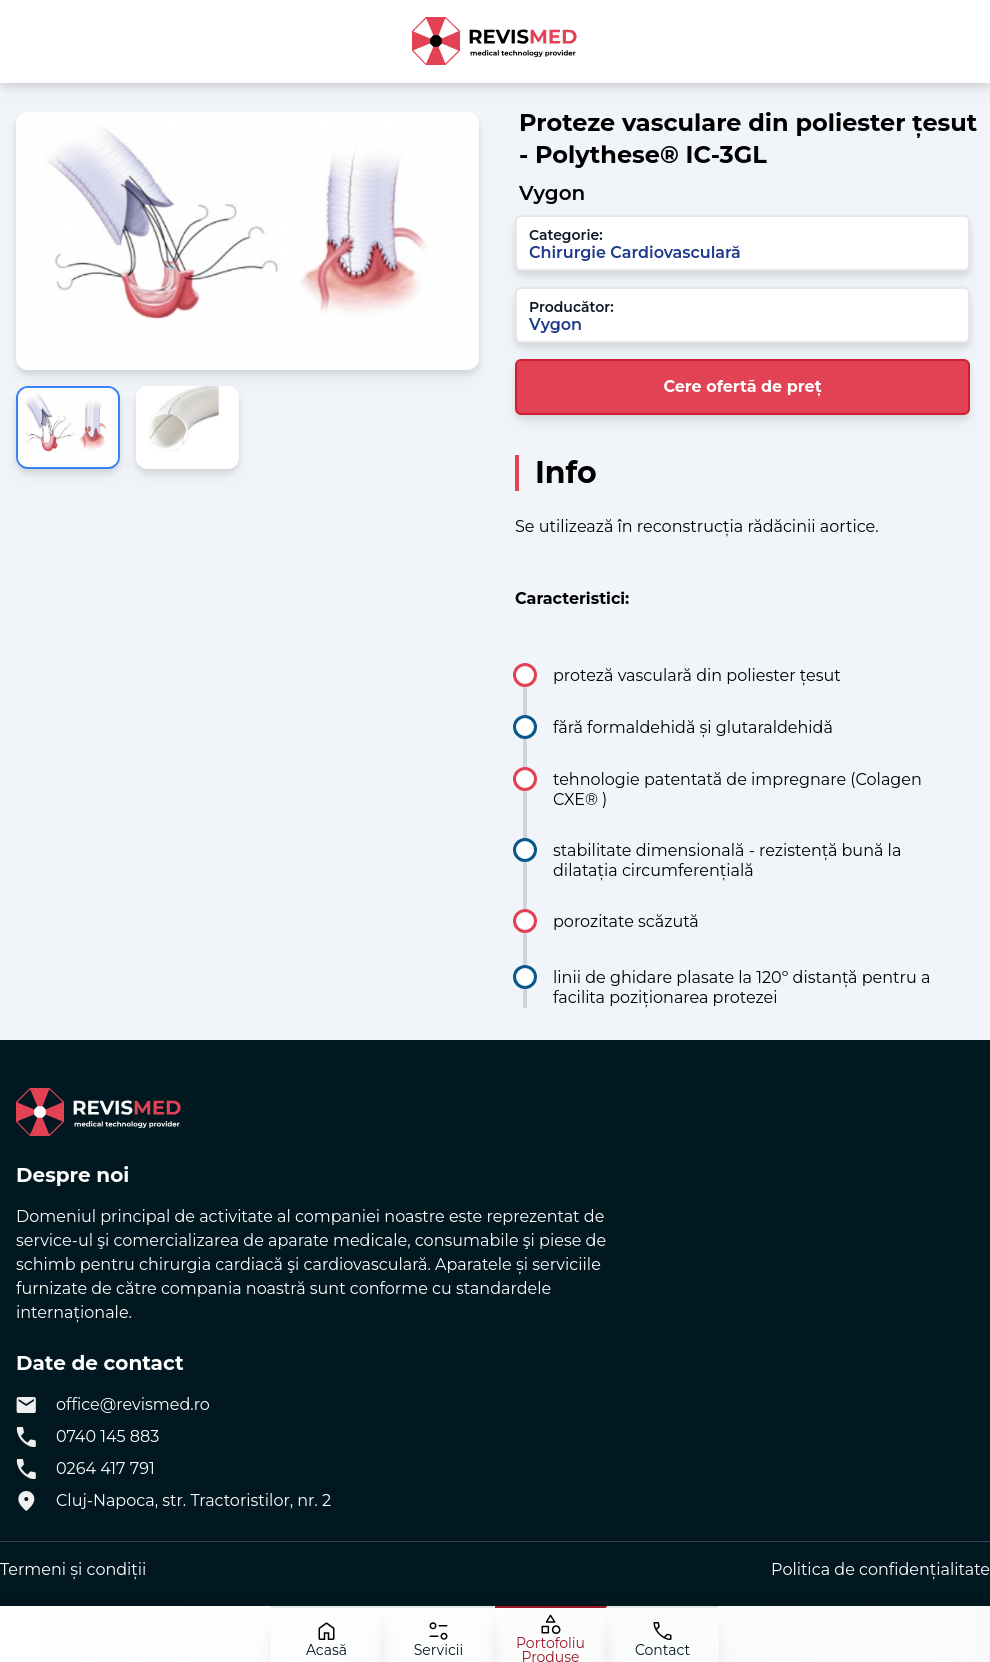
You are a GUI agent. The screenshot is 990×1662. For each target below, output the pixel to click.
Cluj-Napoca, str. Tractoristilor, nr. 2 (193, 1500)
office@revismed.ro (133, 1404)
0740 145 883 (107, 1436)
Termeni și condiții (73, 1569)
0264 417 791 (105, 1468)
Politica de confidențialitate (880, 1569)
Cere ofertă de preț (742, 386)
